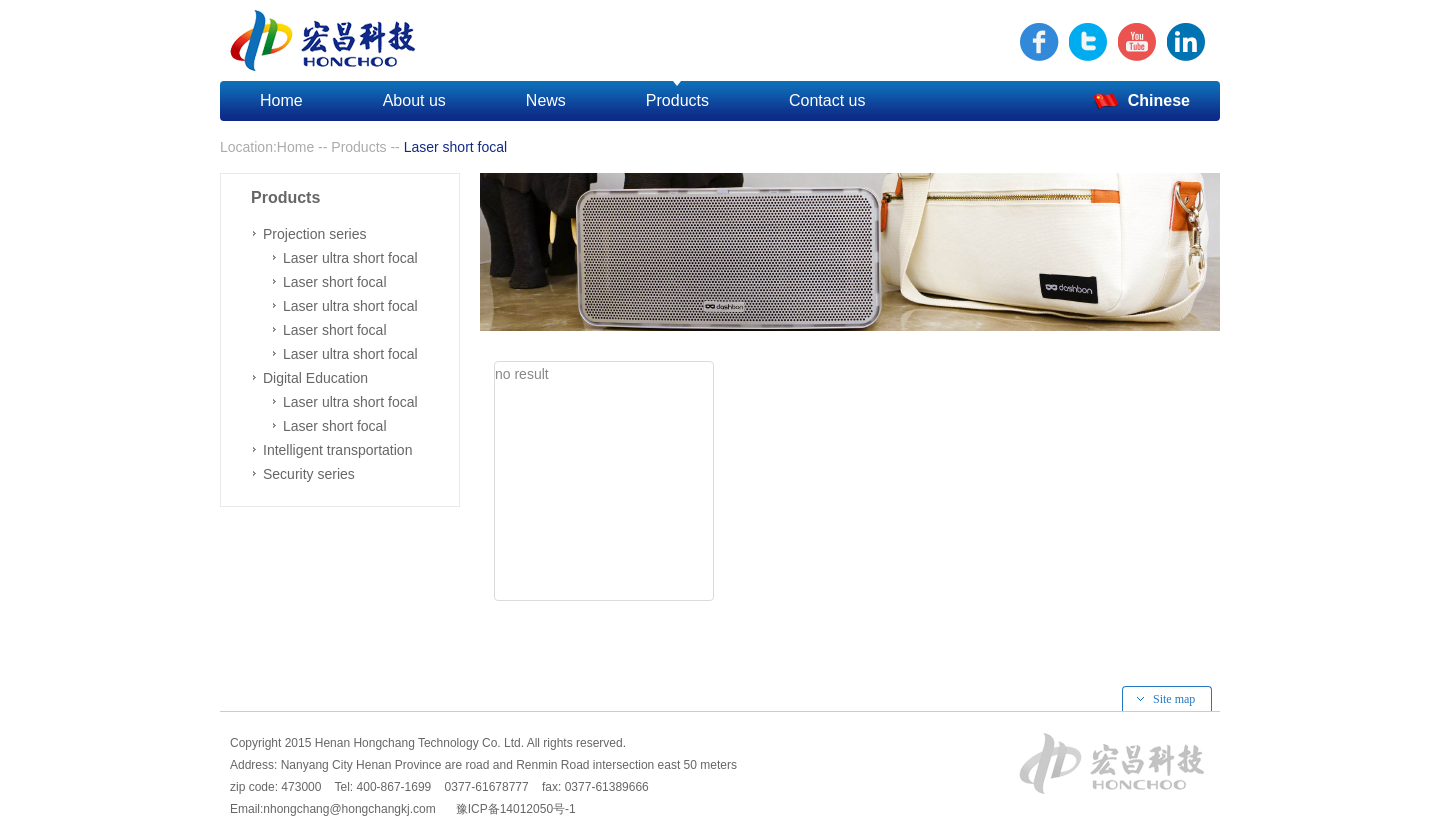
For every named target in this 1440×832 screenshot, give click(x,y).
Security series (309, 474)
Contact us (827, 100)
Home (281, 100)
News (546, 100)
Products (677, 100)
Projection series (315, 234)
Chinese (1141, 102)
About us (414, 100)
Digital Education (315, 378)
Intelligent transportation (337, 450)
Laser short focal (335, 282)
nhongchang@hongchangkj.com (349, 809)
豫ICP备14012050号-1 (512, 809)
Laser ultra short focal (350, 258)
